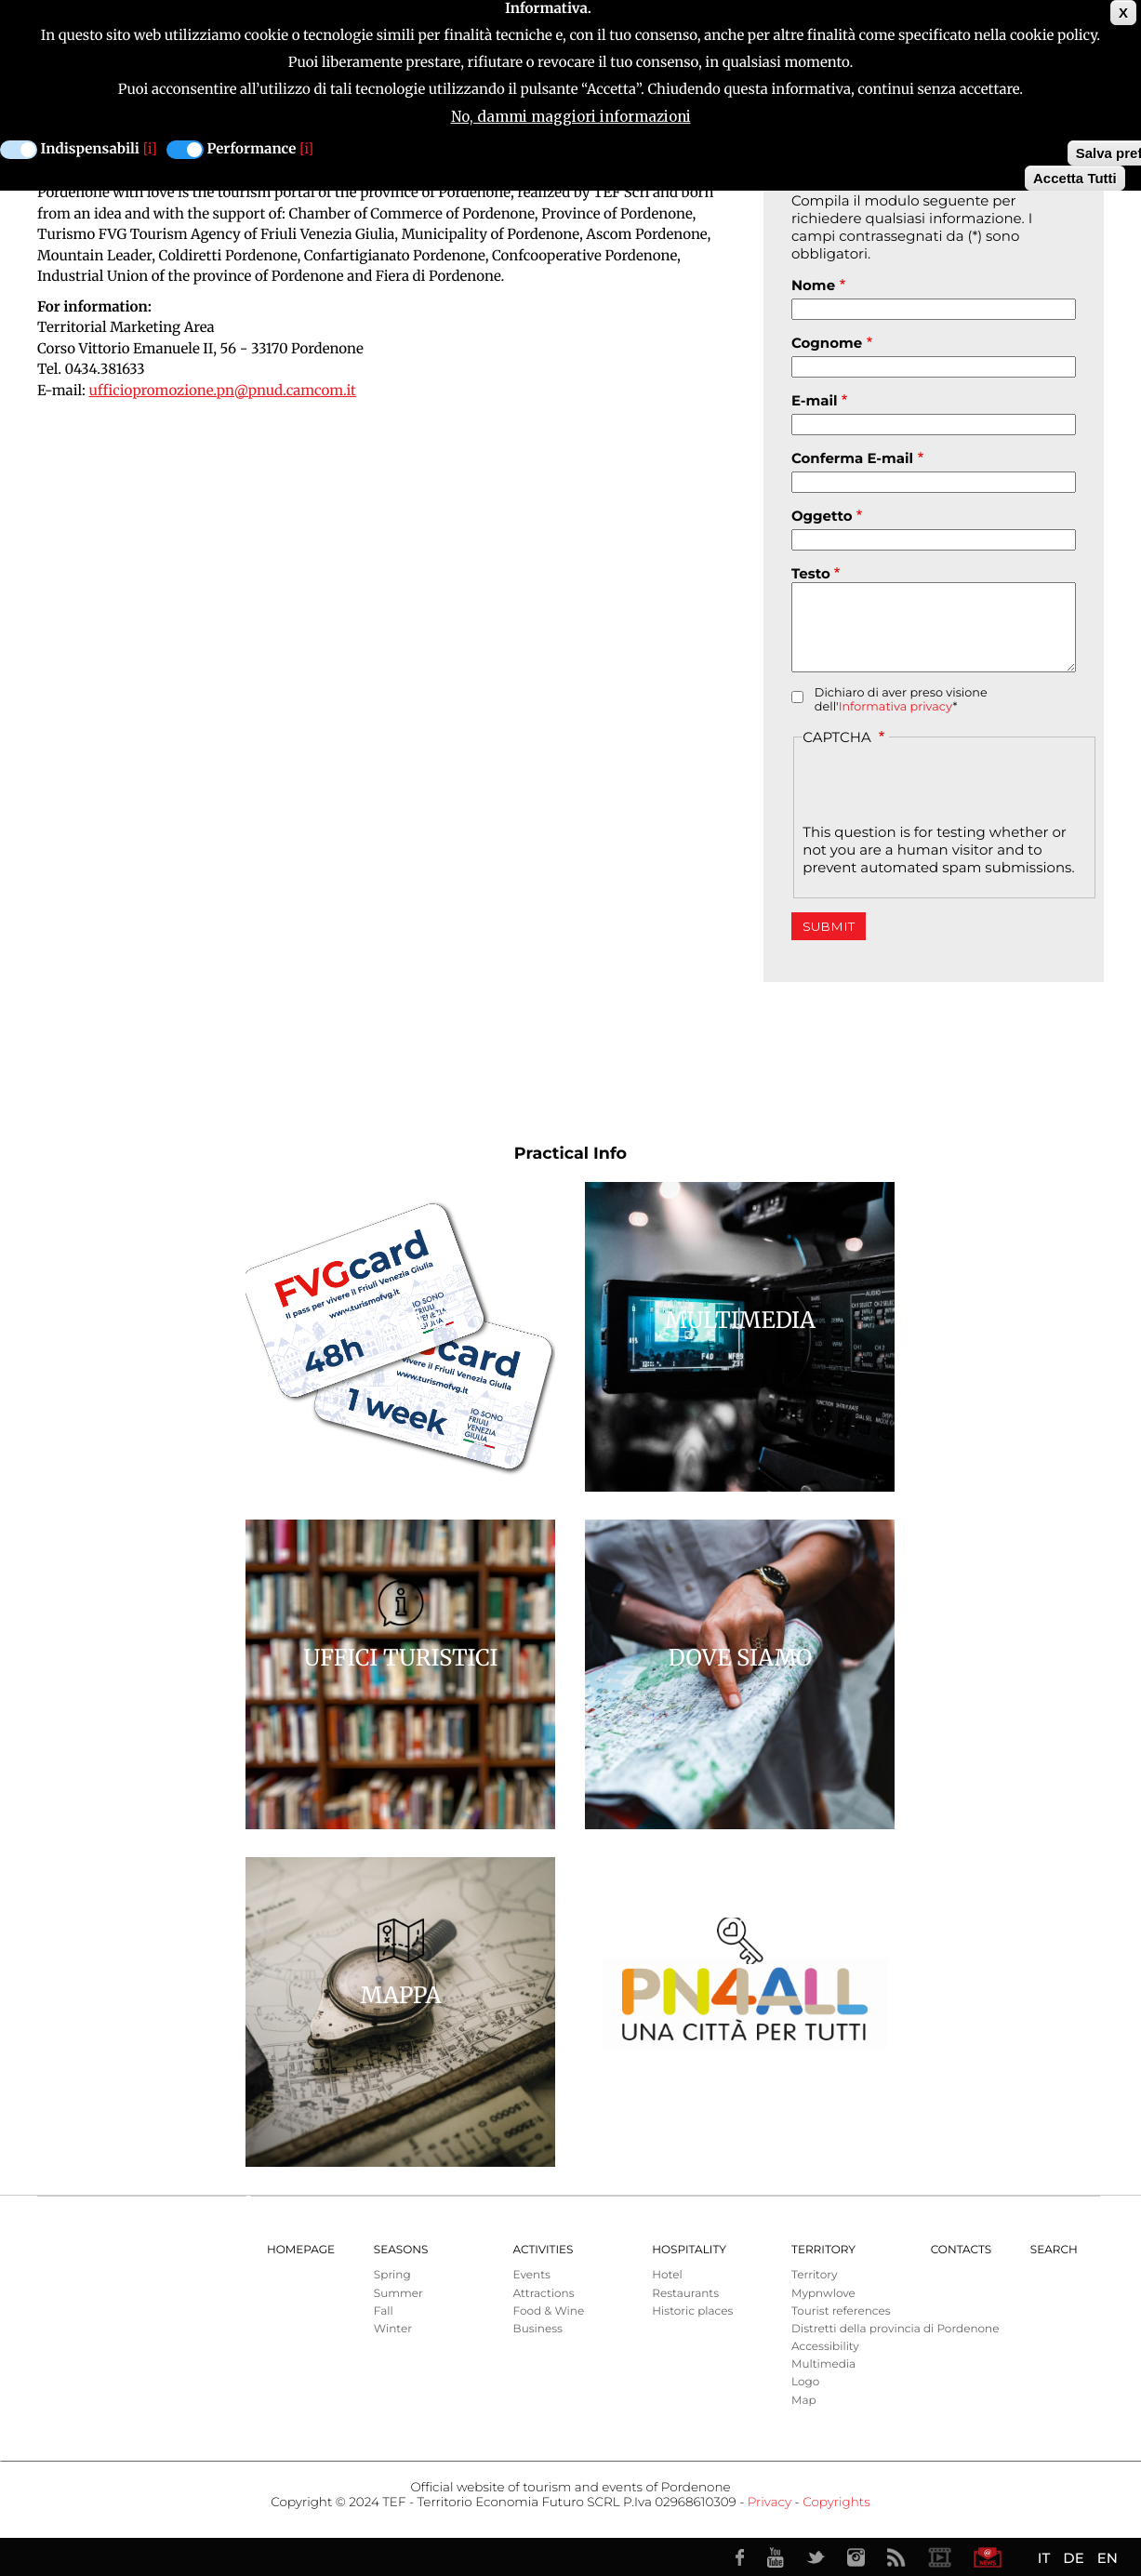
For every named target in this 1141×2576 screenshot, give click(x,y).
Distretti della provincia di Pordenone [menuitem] (895, 2329)
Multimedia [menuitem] (823, 2364)
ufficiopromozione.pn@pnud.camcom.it (221, 391)
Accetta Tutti (1075, 178)
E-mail (814, 400)
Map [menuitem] (803, 2401)
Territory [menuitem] (823, 2250)
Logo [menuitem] (805, 2382)
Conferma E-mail (852, 458)
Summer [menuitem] (398, 2294)
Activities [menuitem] (543, 2250)
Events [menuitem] (532, 2275)
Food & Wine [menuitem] (549, 2311)
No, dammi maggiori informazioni (571, 117)
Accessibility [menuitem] (825, 2347)
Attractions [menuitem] (544, 2294)
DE (1073, 2558)
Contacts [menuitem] (961, 2250)
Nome (813, 285)
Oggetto (822, 515)
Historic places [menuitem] (692, 2311)
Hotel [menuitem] (667, 2275)
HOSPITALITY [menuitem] (689, 2250)
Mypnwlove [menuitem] (823, 2294)
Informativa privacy (896, 707)
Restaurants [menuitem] (685, 2294)
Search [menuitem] (1054, 2250)
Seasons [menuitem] (401, 2250)
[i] (150, 149)
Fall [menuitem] (383, 2311)
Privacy (769, 2502)
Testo (810, 573)
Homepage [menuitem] (301, 2250)
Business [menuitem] (538, 2329)
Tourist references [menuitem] (841, 2311)
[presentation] (944, 786)
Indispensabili (90, 149)
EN (1107, 2558)
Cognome (826, 343)
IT (1044, 2558)
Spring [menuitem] (392, 2275)
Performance (252, 149)
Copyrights (836, 2502)
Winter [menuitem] (393, 2329)
